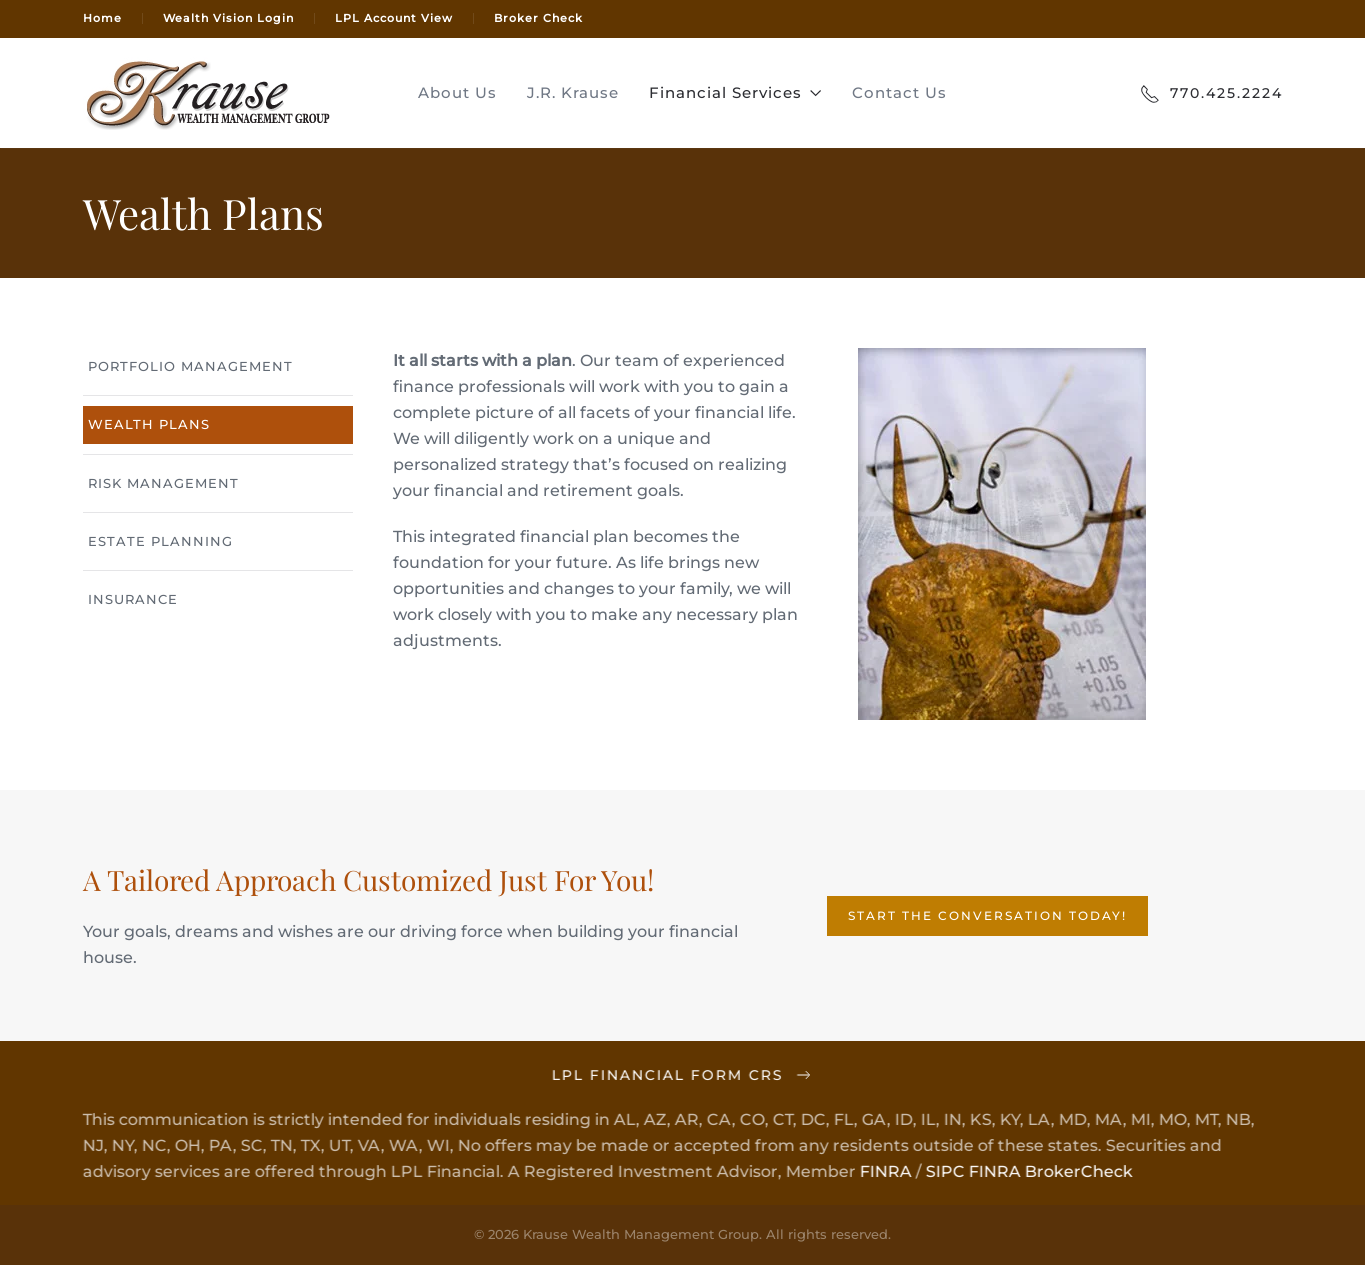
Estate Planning (160, 541)
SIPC (943, 1171)
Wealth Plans (149, 424)
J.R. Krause (573, 92)
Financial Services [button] (735, 92)
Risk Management (163, 483)
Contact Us (899, 92)
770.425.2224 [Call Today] (1211, 94)
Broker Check (538, 18)
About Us (457, 92)
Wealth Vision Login (228, 18)
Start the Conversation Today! (987, 915)
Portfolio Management (190, 366)
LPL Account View (394, 18)
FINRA (884, 1171)
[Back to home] (208, 93)
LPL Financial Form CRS (681, 1075)
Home (102, 18)
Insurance (133, 599)
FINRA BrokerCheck (1049, 1171)
